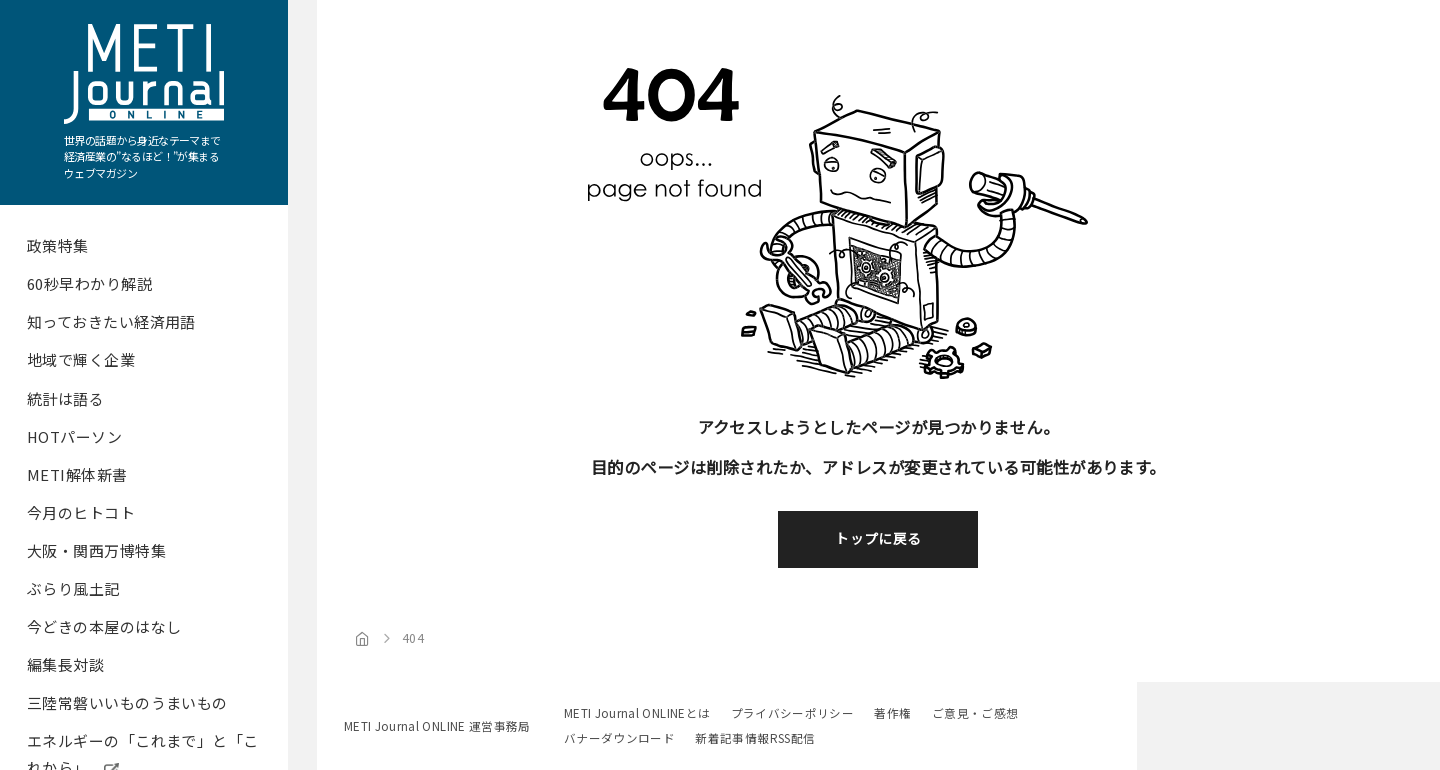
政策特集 (58, 245)
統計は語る (65, 398)
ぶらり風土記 (73, 588)
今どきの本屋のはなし (104, 626)
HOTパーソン (74, 436)
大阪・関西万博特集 (96, 550)
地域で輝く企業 (81, 359)
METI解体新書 (77, 474)
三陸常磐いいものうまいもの (127, 702)
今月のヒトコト (81, 512)
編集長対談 (65, 664)
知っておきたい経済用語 (111, 321)
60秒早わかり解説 (89, 283)
